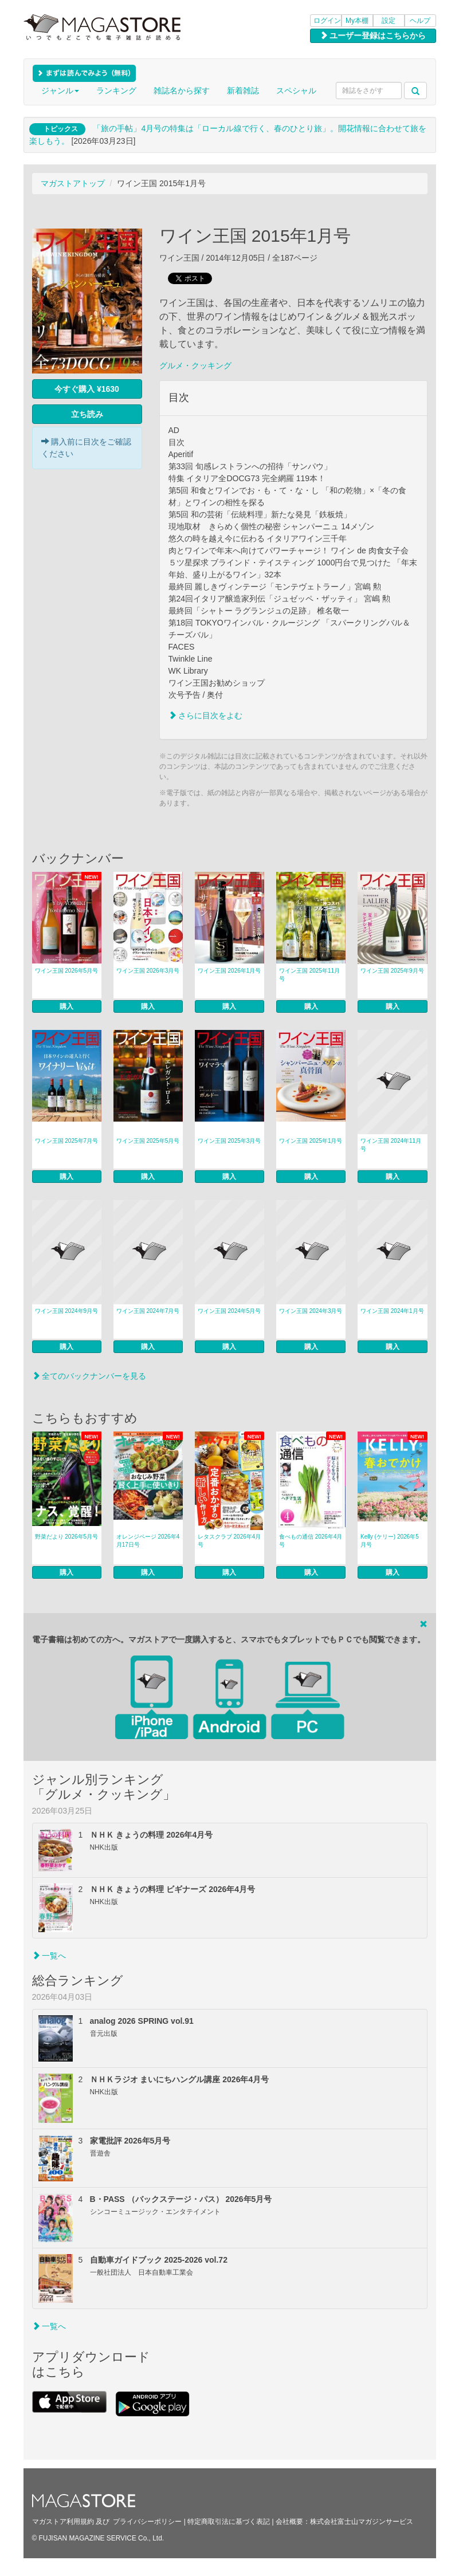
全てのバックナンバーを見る (89, 1376)
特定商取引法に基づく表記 (228, 2522)
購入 (66, 1006)
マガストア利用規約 (63, 2522)
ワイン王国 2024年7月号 (148, 1311)
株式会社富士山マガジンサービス (361, 2522)
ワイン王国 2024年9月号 (67, 1311)
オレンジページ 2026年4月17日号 (148, 1540)
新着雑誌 (243, 90)
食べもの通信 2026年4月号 (311, 1540)
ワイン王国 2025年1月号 (311, 1141)
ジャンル (60, 90)
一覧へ (49, 1955)
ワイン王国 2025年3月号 (229, 1141)
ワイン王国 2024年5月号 (229, 1311)
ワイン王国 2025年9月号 (392, 971)
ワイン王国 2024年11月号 (390, 1145)
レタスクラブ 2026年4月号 (229, 1540)
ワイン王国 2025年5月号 (148, 1141)
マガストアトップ (73, 183)
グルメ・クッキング (195, 365)
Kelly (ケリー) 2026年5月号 (389, 1540)
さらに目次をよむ (205, 715)
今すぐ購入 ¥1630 (86, 389)
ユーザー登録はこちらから (373, 35)
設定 (388, 21)
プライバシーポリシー (147, 2522)
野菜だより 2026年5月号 (67, 1536)
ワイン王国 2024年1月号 (392, 1311)
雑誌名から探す (182, 90)
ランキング (116, 90)
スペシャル (296, 90)
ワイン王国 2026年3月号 (148, 971)
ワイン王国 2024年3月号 (311, 1311)
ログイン (327, 21)
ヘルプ (420, 21)
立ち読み (87, 414)
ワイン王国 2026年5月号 (67, 971)
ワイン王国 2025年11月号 (309, 975)
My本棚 (357, 21)
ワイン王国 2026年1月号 (229, 971)
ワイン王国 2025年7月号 (67, 1141)
